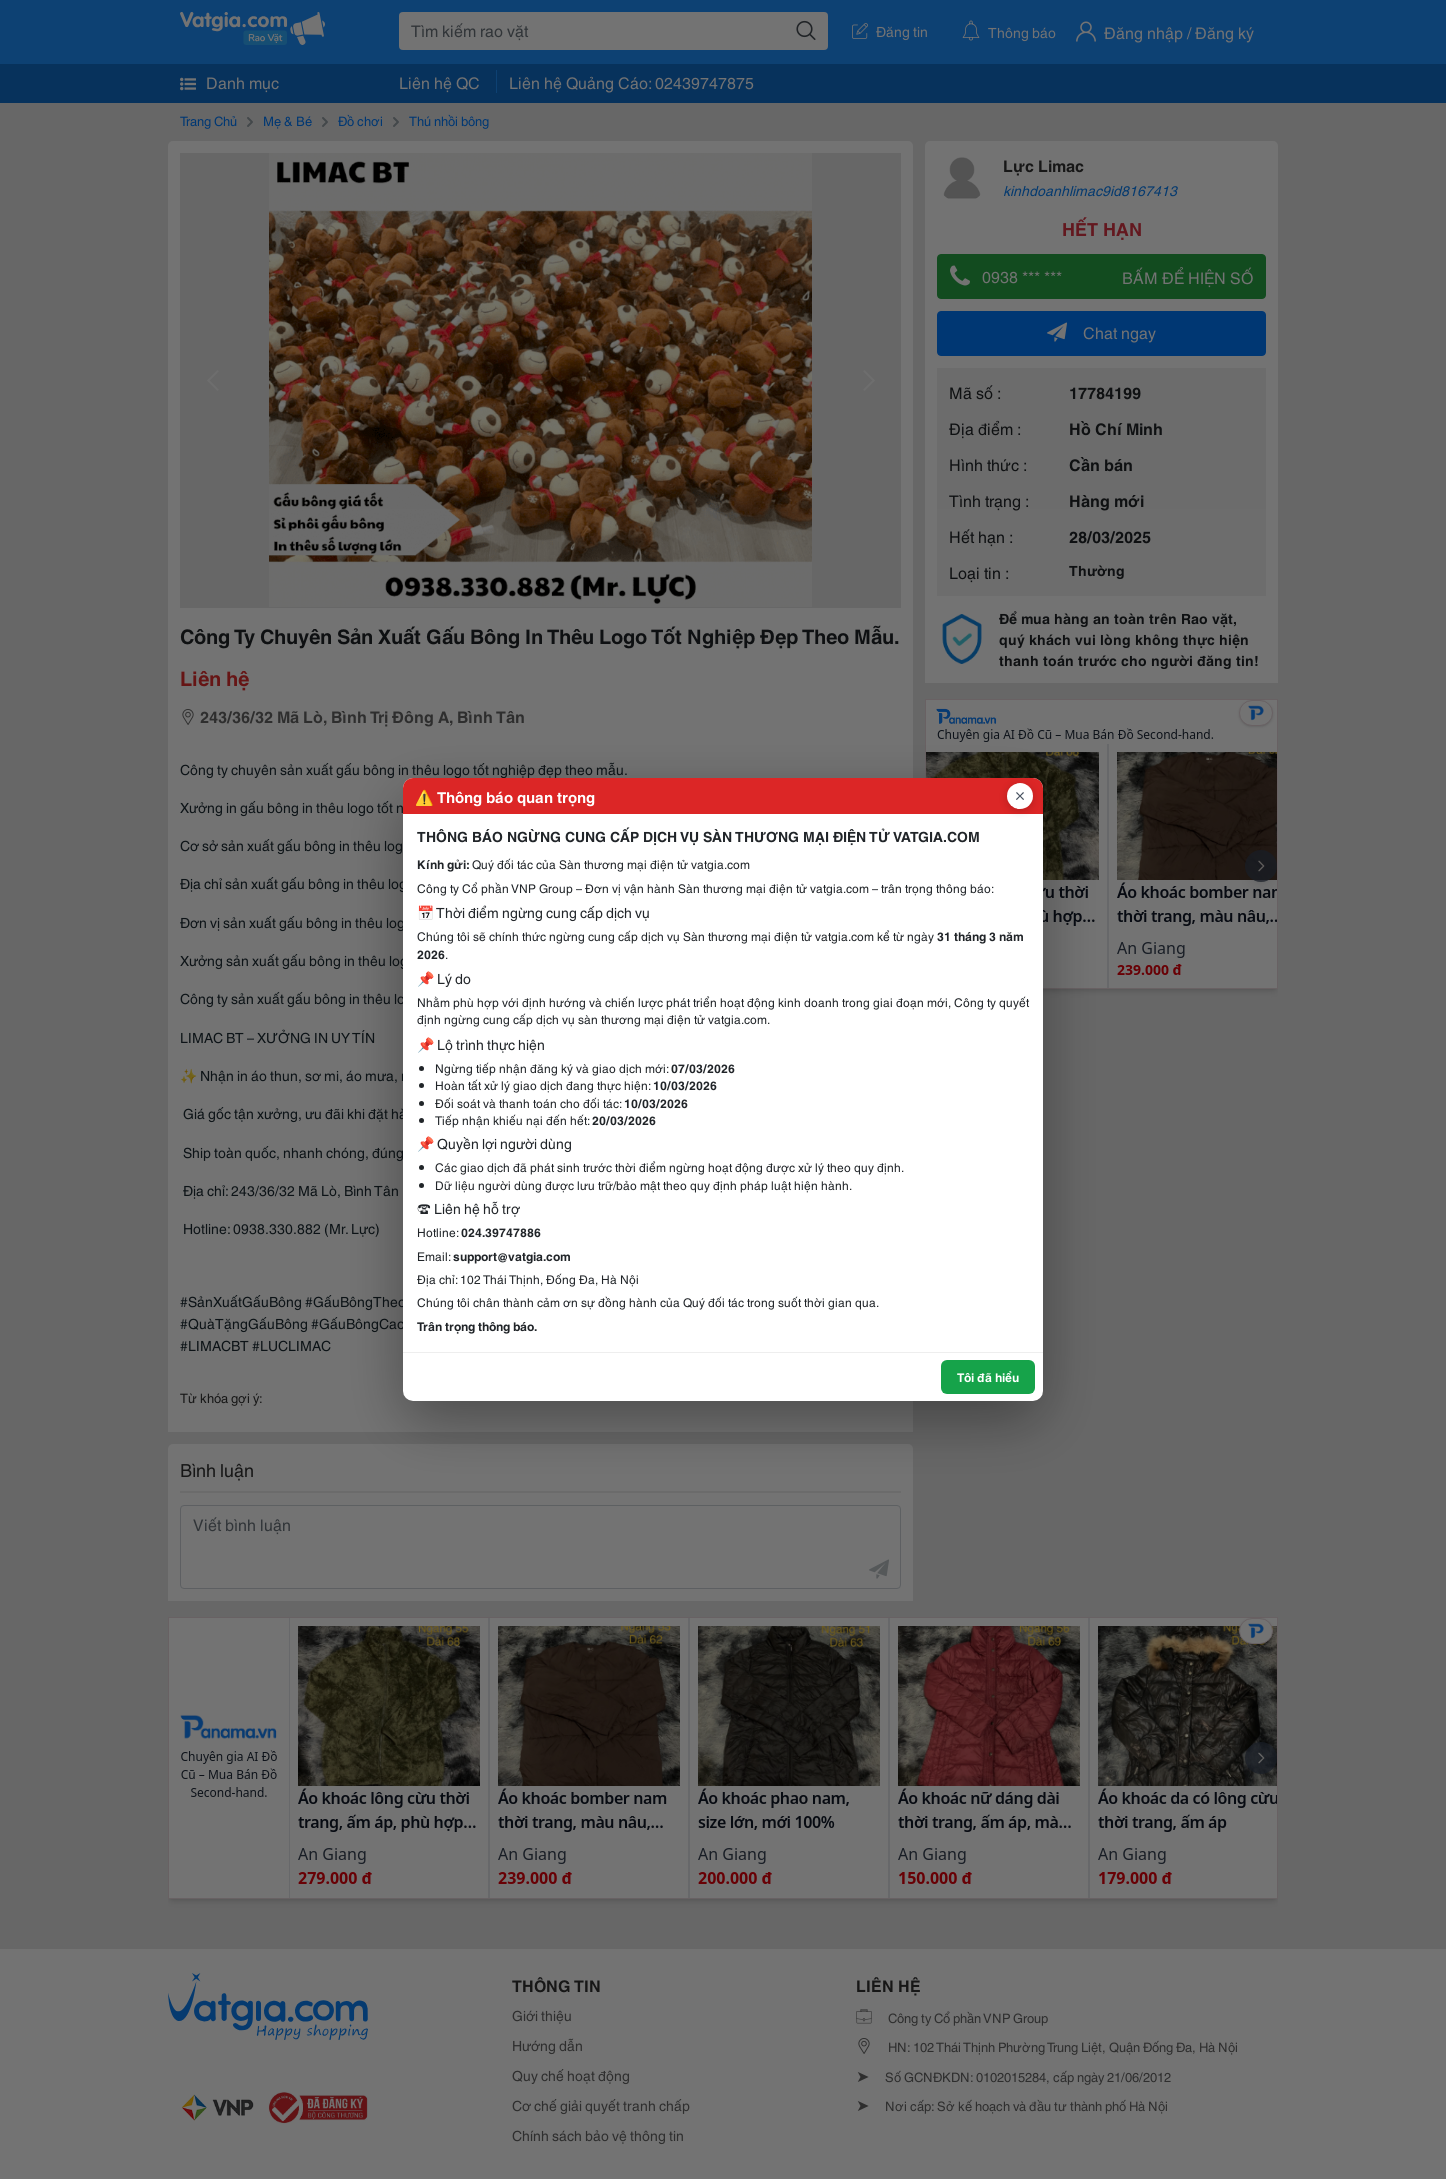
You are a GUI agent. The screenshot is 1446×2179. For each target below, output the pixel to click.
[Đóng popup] (1020, 796)
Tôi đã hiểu (988, 1376)
